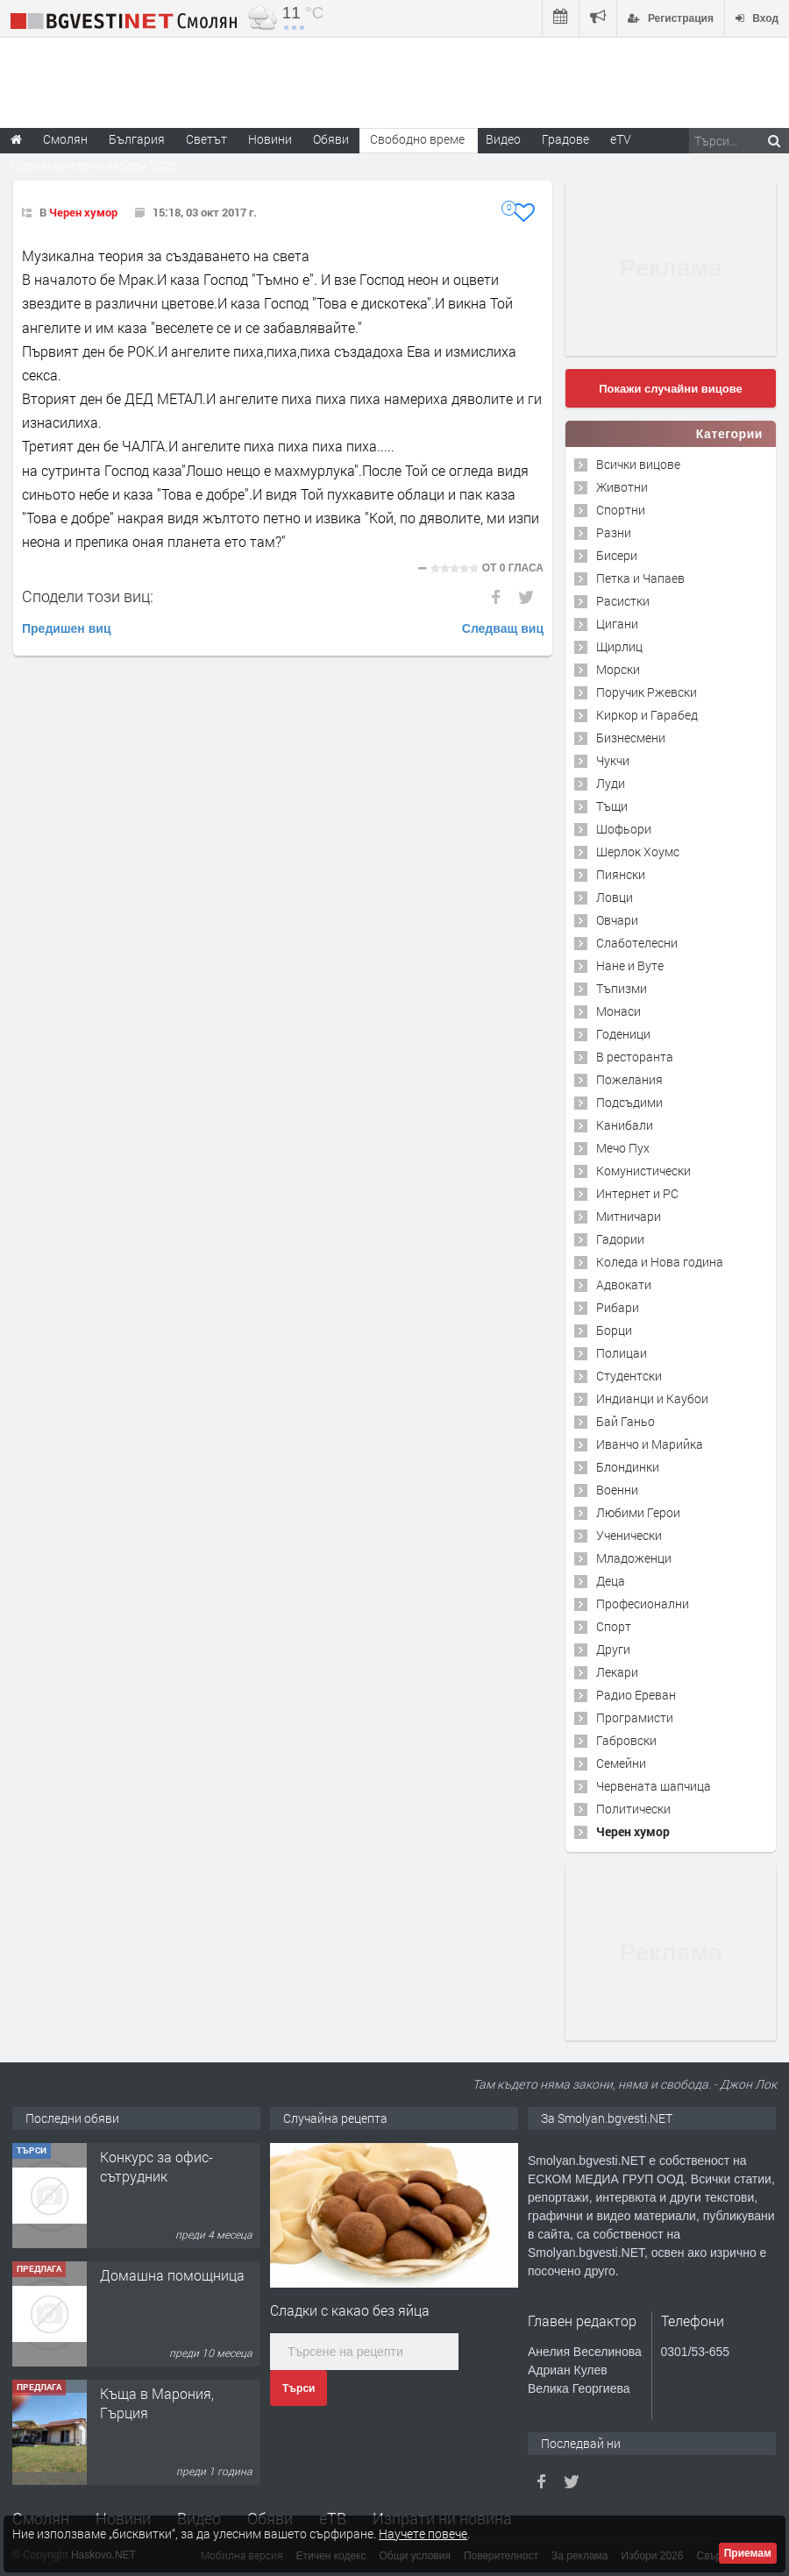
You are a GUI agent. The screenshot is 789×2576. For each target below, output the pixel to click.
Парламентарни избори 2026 (94, 165)
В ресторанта (634, 1056)
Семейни (621, 1763)
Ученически (629, 1535)
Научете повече (423, 2533)
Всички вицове (638, 464)
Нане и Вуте (630, 965)
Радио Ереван (636, 1694)
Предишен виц (66, 628)
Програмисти (634, 1717)
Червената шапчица (653, 1786)
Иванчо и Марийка (649, 1444)
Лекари (617, 1672)
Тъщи (612, 806)
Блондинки (627, 1466)
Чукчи (612, 760)
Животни (622, 487)
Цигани (617, 623)
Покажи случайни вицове (671, 388)
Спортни (620, 509)
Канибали (624, 1125)
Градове (565, 139)
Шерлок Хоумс (637, 851)
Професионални (642, 1603)
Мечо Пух (623, 1147)
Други (613, 1649)
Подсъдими (629, 1102)
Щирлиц (619, 646)
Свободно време (417, 139)
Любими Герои (638, 1512)
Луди (610, 783)
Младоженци (634, 1558)
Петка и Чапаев (640, 578)
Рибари (617, 1307)
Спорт (613, 1626)
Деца (610, 1580)
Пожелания (629, 1079)
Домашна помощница (172, 2393)
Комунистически (643, 1170)
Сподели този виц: (87, 596)
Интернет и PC (637, 1193)
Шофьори (623, 828)
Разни (613, 532)
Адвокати (623, 1284)
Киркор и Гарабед (647, 714)
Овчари (617, 920)
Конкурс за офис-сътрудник (156, 2284)
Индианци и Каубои (652, 1398)
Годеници (623, 1033)
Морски (618, 669)
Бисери (616, 555)
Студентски (629, 1375)
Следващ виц (503, 628)
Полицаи (621, 1353)
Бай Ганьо (625, 1421)
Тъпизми (621, 988)
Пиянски (620, 874)
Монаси (618, 1011)
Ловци (614, 897)
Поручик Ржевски (646, 692)
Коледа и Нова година (659, 1261)
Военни (617, 1489)
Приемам (747, 2553)
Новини (270, 139)
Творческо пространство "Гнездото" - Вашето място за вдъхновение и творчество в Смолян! (179, 2196)
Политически (633, 1808)
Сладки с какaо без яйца (350, 2310)
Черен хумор (83, 212)
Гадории (620, 1239)
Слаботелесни (637, 942)
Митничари (628, 1216)
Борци (614, 1330)
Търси (298, 2388)
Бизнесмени (630, 737)
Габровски (626, 1740)
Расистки (623, 601)
